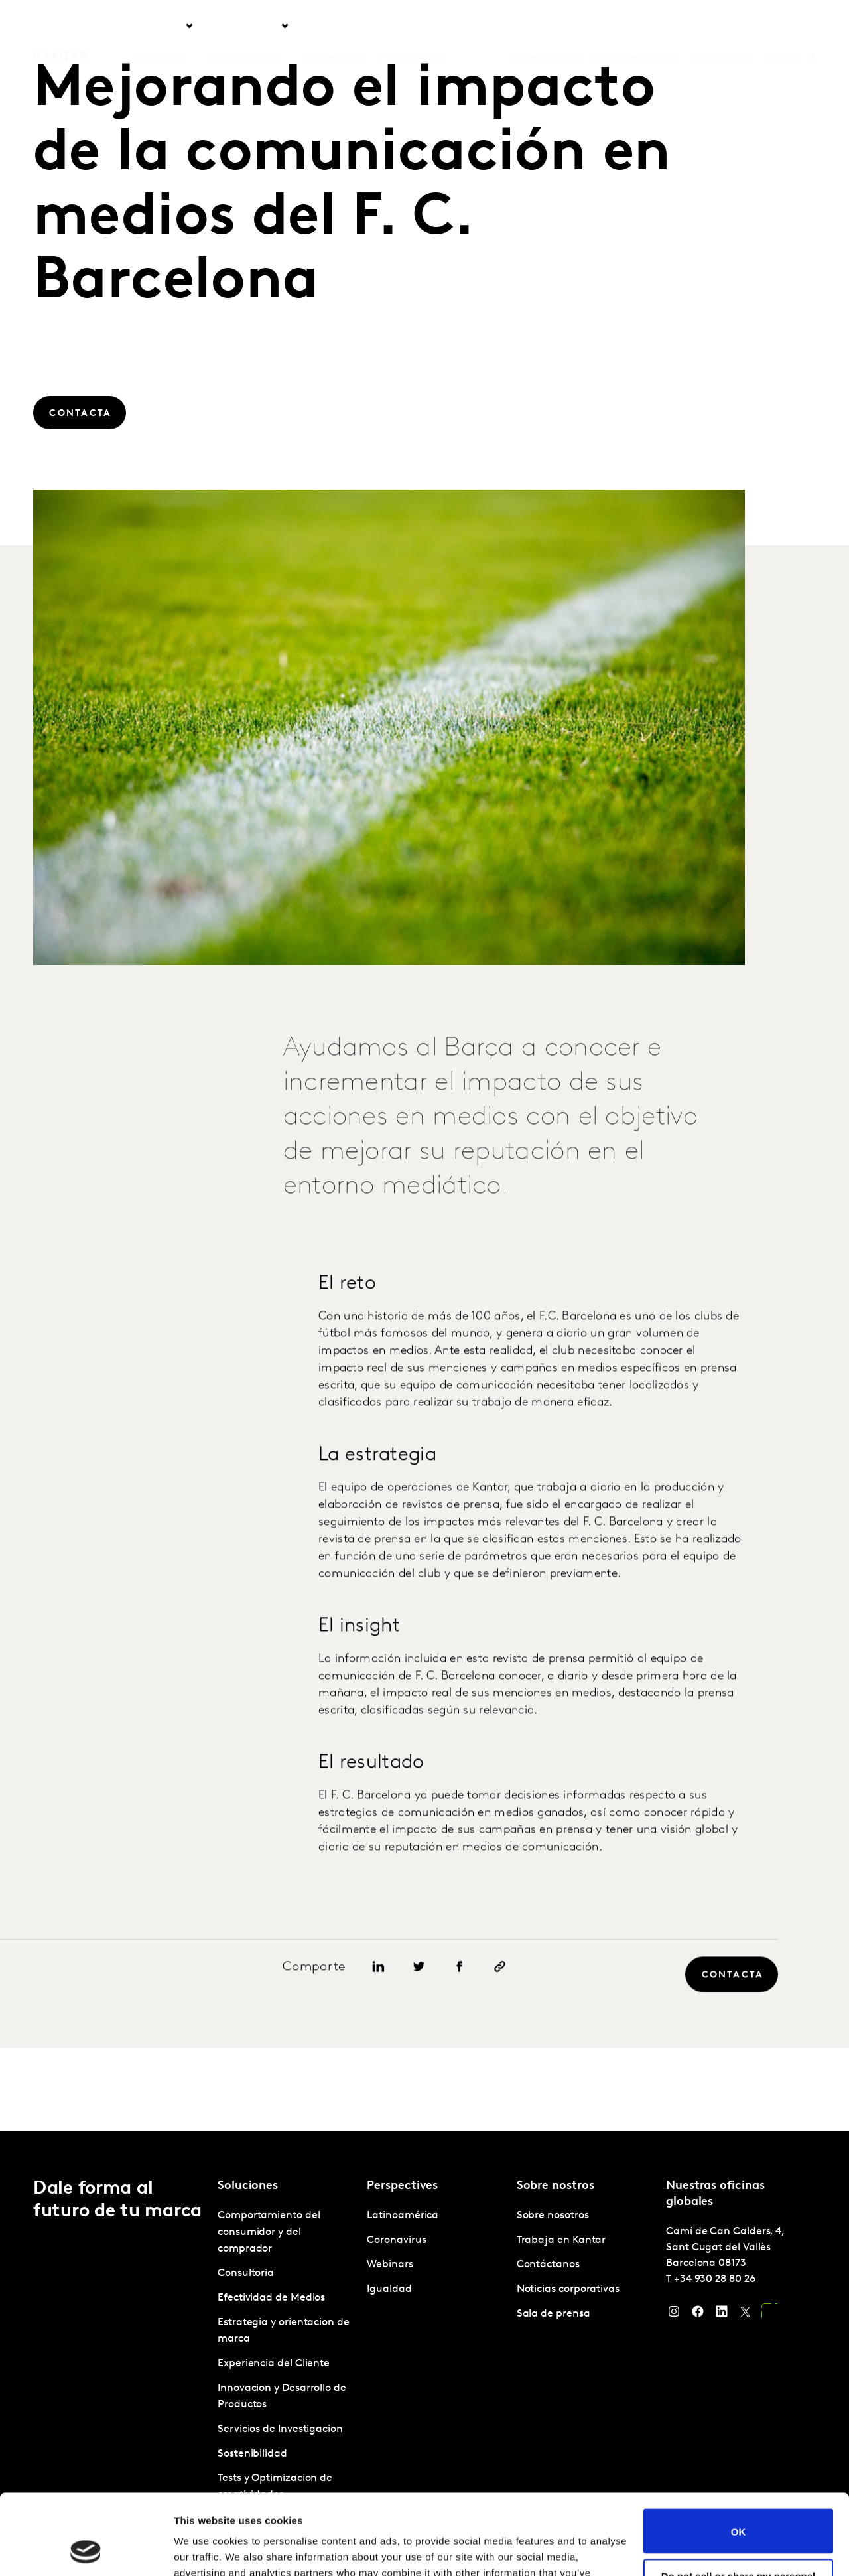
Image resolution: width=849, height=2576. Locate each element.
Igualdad (389, 2289)
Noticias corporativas (568, 2289)
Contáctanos (722, 26)
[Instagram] (674, 2314)
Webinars (390, 2264)
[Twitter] (745, 2314)
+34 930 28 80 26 (714, 2279)
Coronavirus (396, 2240)
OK (738, 2455)
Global (781, 26)
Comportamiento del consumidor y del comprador (269, 2232)
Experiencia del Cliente (274, 2363)
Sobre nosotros (544, 26)
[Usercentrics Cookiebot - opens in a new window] (86, 2550)
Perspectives (334, 26)
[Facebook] (698, 2314)
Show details (204, 2549)
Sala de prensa (553, 2314)
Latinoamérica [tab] (244, 26)
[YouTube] (769, 2314)
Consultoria (246, 2273)
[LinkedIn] (722, 2314)
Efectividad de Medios (271, 2298)
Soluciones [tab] (158, 26)
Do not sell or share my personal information (738, 2505)
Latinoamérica (402, 2215)
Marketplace (411, 26)
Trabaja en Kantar (636, 26)
